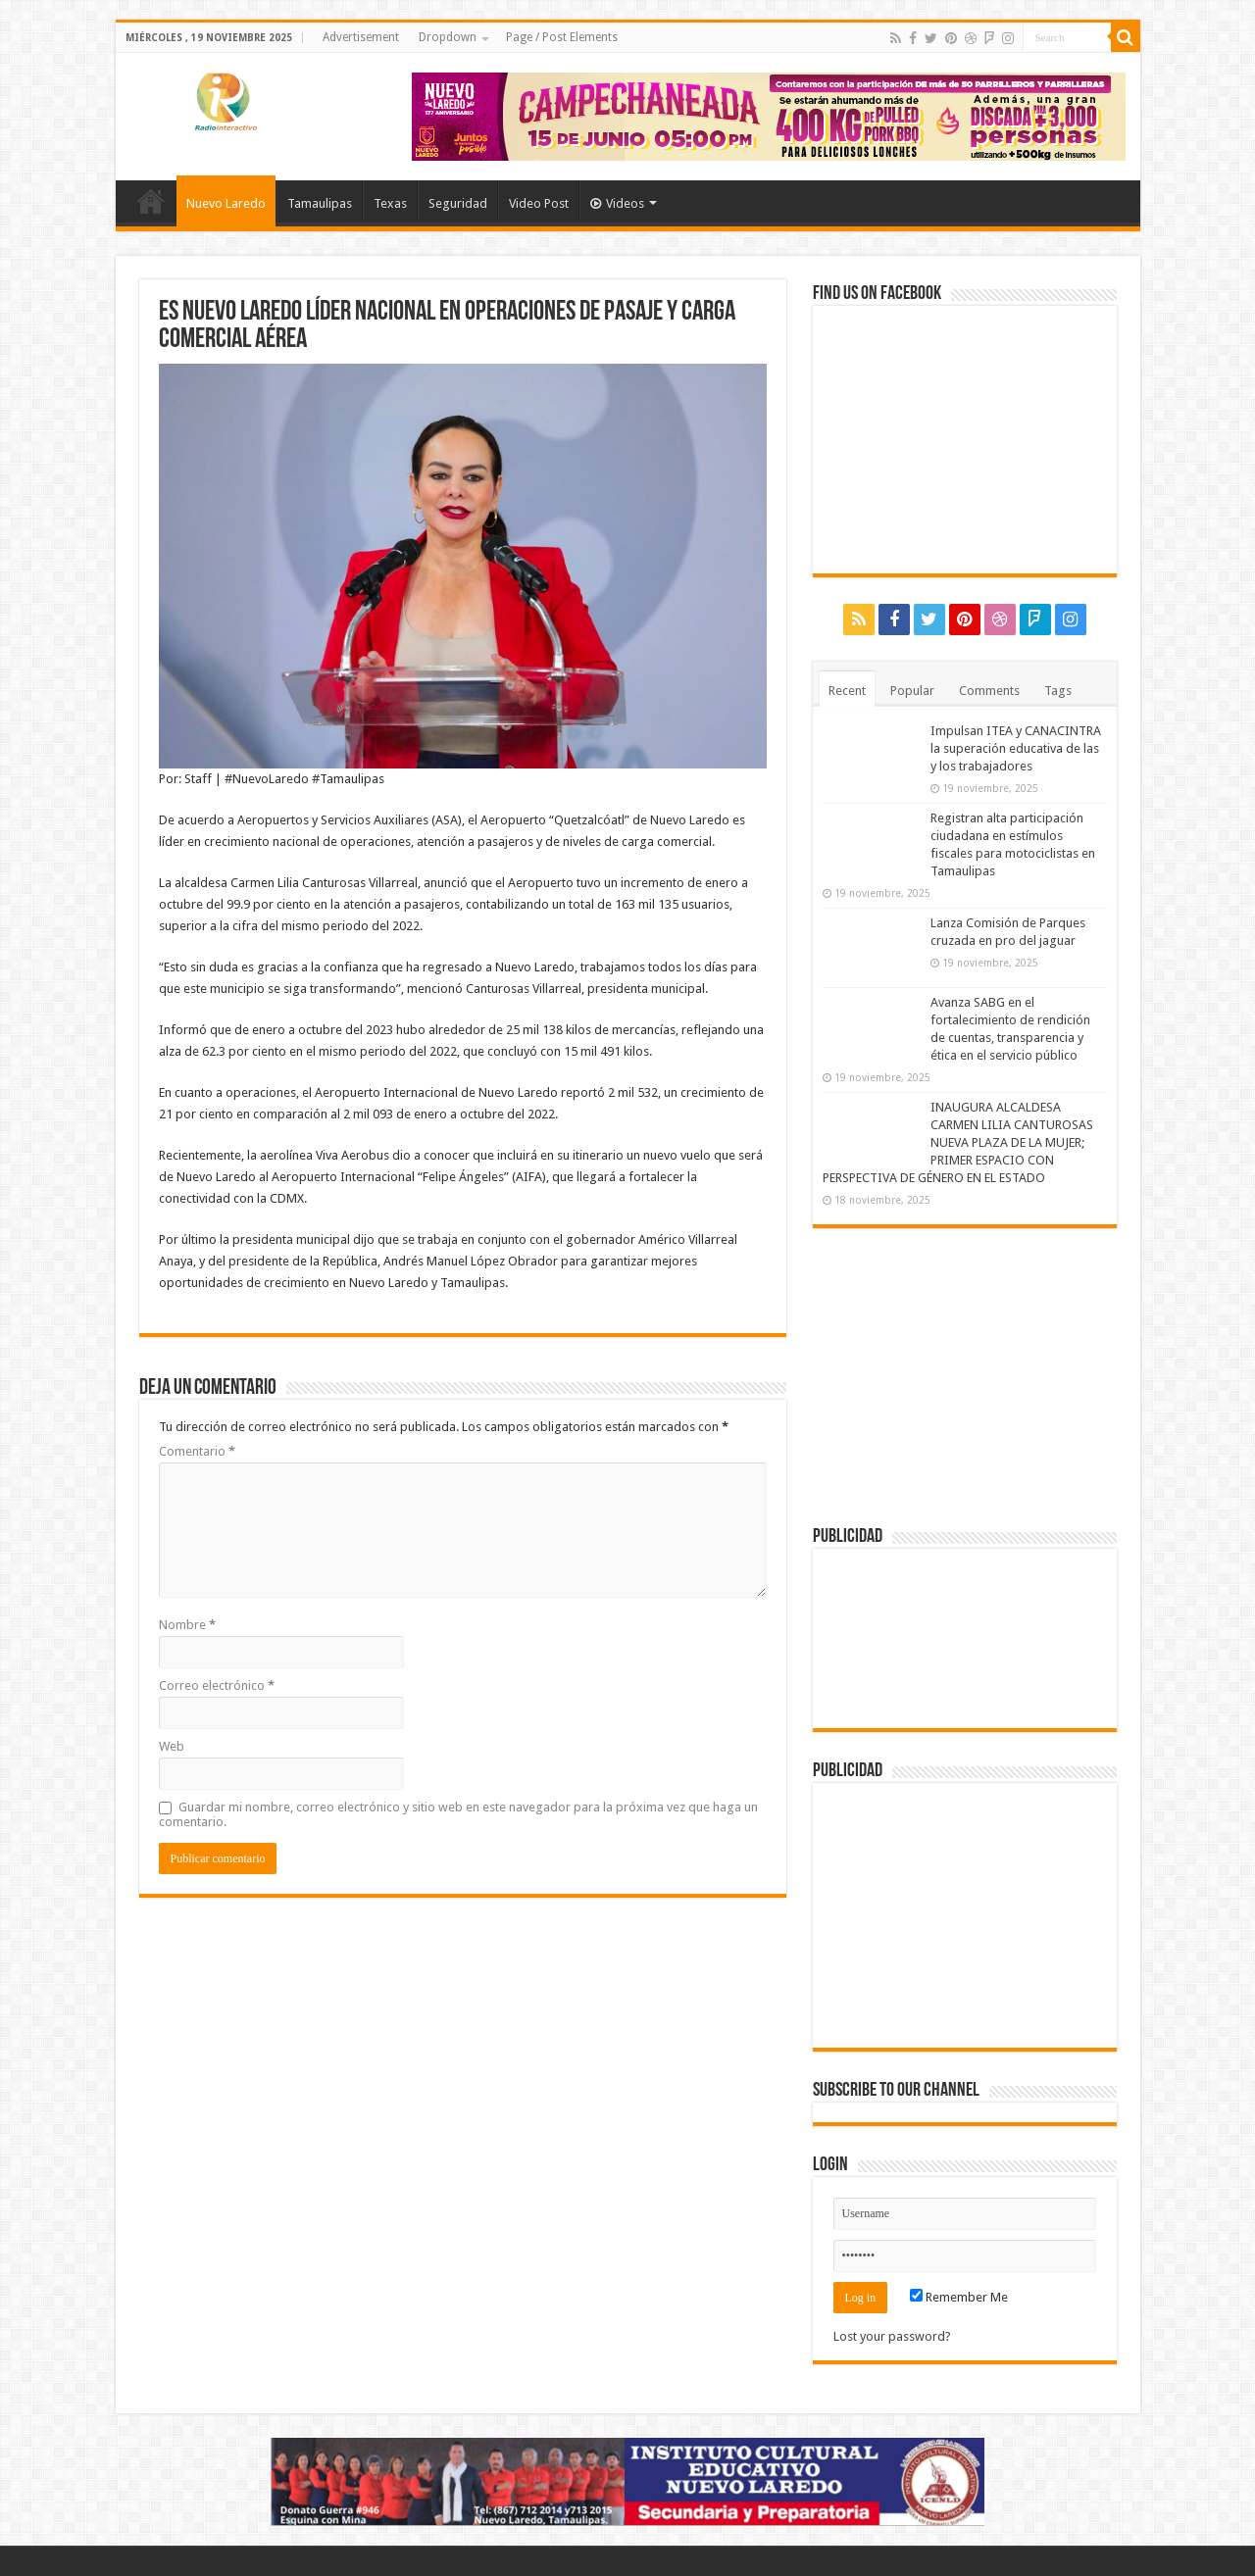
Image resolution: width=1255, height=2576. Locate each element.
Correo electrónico (217, 1685)
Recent (847, 690)
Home (151, 201)
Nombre (187, 1624)
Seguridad (457, 203)
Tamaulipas (319, 203)
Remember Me (959, 2297)
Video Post (539, 203)
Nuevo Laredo (226, 203)
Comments (989, 690)
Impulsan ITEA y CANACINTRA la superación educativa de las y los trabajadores (1015, 748)
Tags (1058, 690)
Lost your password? (892, 2336)
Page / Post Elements (562, 37)
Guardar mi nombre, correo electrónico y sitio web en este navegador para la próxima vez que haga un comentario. (458, 1814)
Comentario (197, 1451)
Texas (390, 203)
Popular (912, 690)
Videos (617, 203)
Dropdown (448, 37)
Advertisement (361, 37)
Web (171, 1746)
